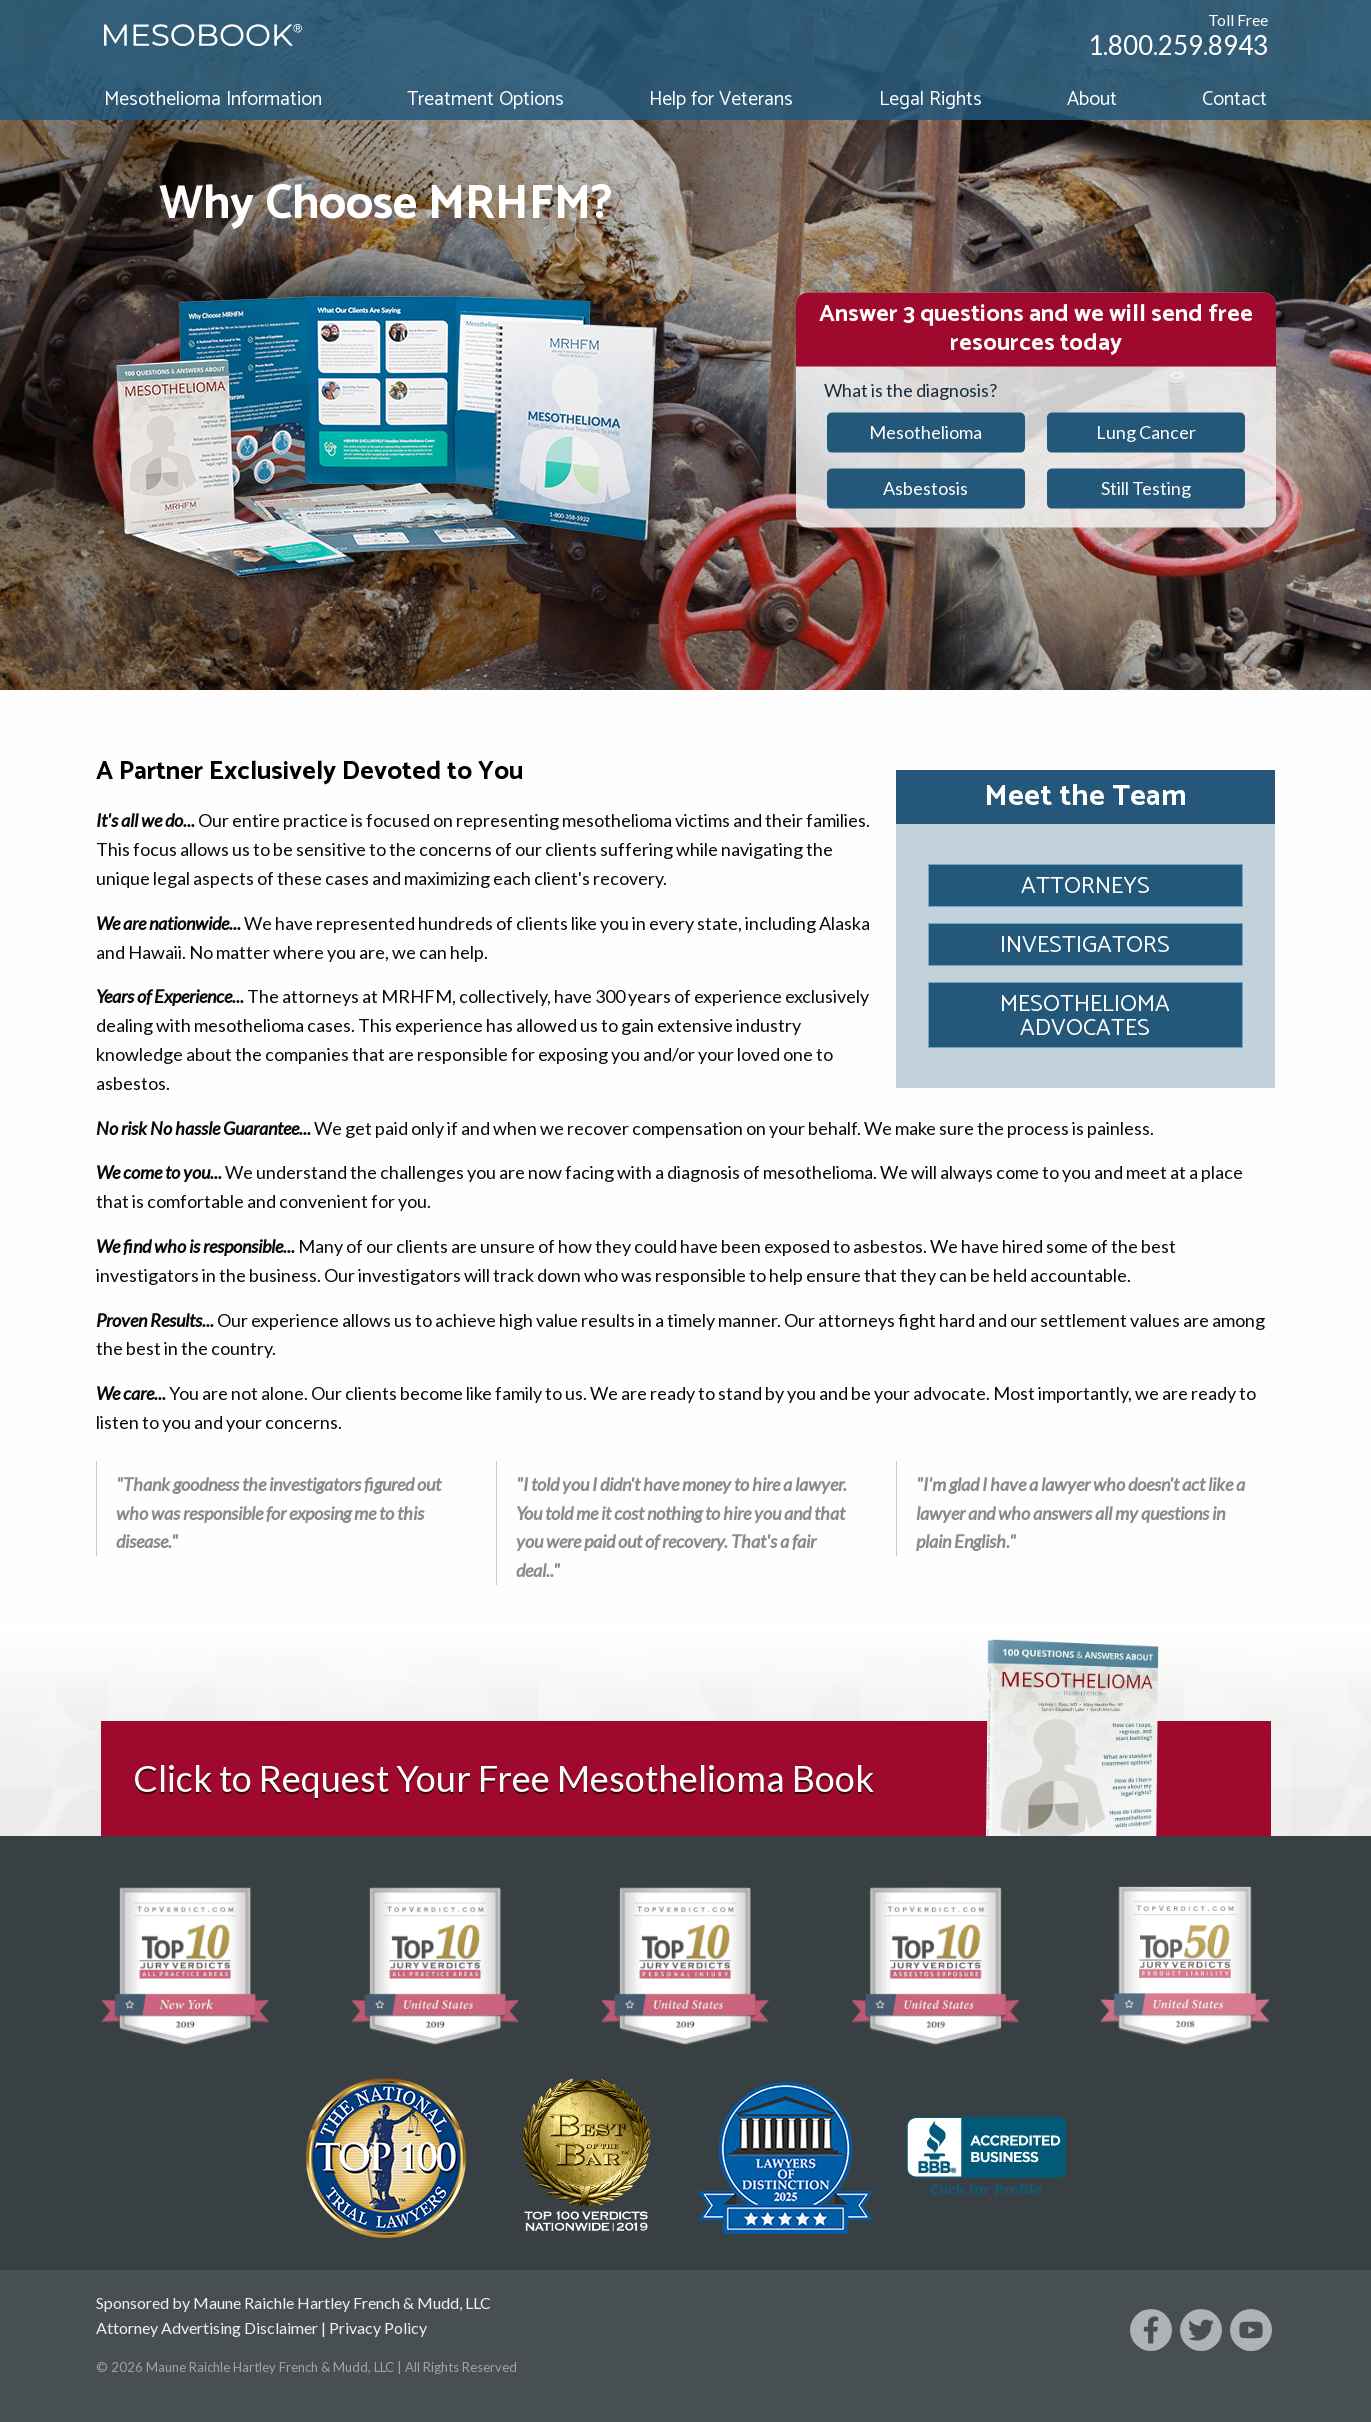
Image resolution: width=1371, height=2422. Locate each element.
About (1092, 99)
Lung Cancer (1146, 432)
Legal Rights (930, 99)
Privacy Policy (378, 2327)
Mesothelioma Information (213, 99)
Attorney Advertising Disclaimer (207, 2327)
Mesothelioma (925, 432)
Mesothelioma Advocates (1085, 1016)
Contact (1234, 99)
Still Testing (1146, 488)
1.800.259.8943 (1178, 45)
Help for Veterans (721, 99)
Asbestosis (925, 488)
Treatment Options (485, 99)
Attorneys (1085, 886)
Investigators (1085, 945)
